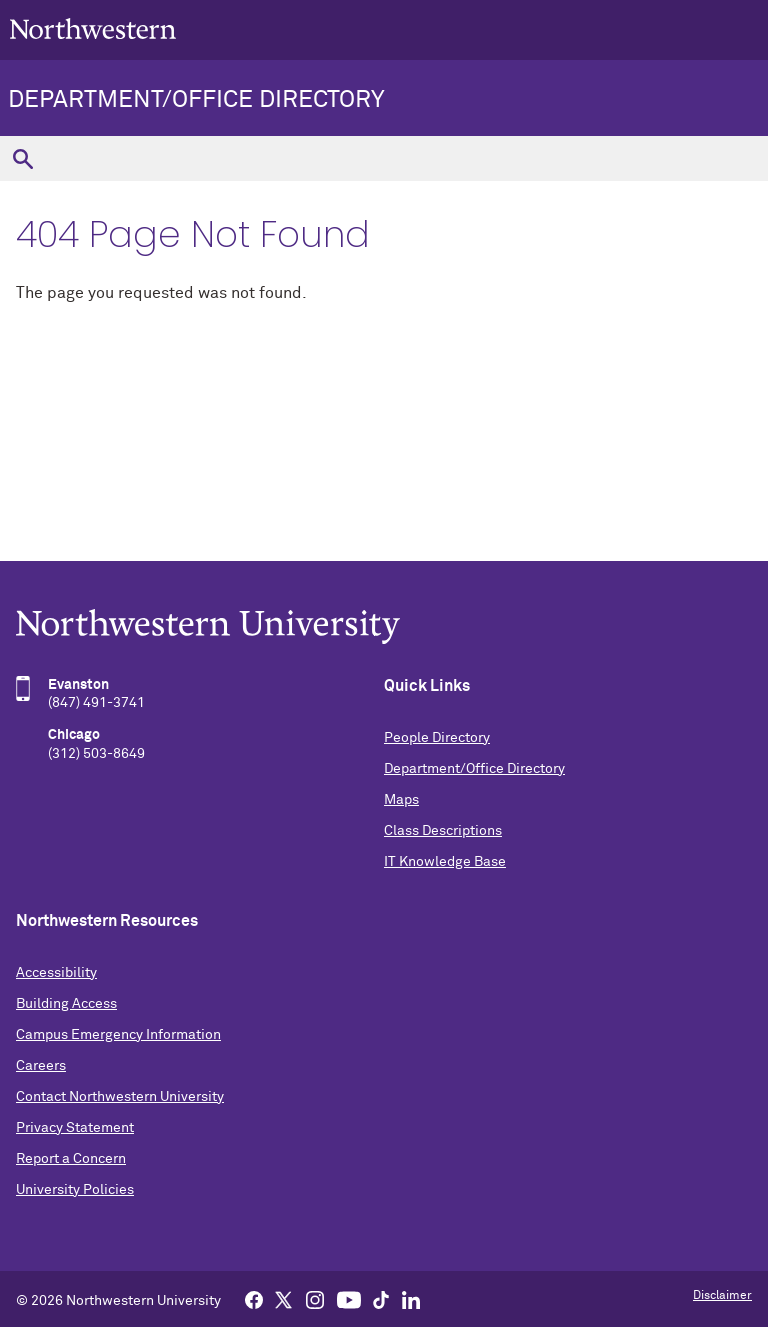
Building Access (66, 1004)
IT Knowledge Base (445, 862)
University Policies (75, 1190)
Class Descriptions (443, 831)
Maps (401, 800)
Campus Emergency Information (118, 1035)
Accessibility (56, 973)
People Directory (437, 738)
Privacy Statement (75, 1128)
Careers (41, 1066)
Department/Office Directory (196, 100)
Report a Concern (71, 1159)
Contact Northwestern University (120, 1097)
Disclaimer (722, 1296)
